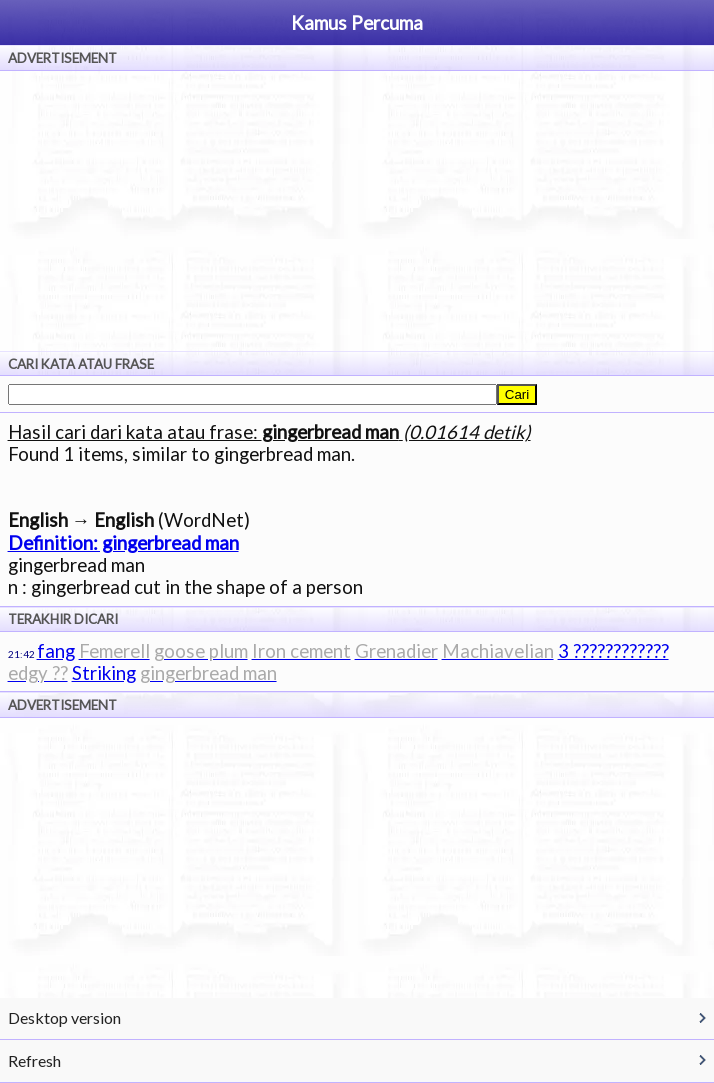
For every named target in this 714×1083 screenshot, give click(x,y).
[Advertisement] (357, 211)
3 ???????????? (613, 651)
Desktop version (64, 1017)
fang (56, 651)
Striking (104, 673)
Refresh (34, 1060)
